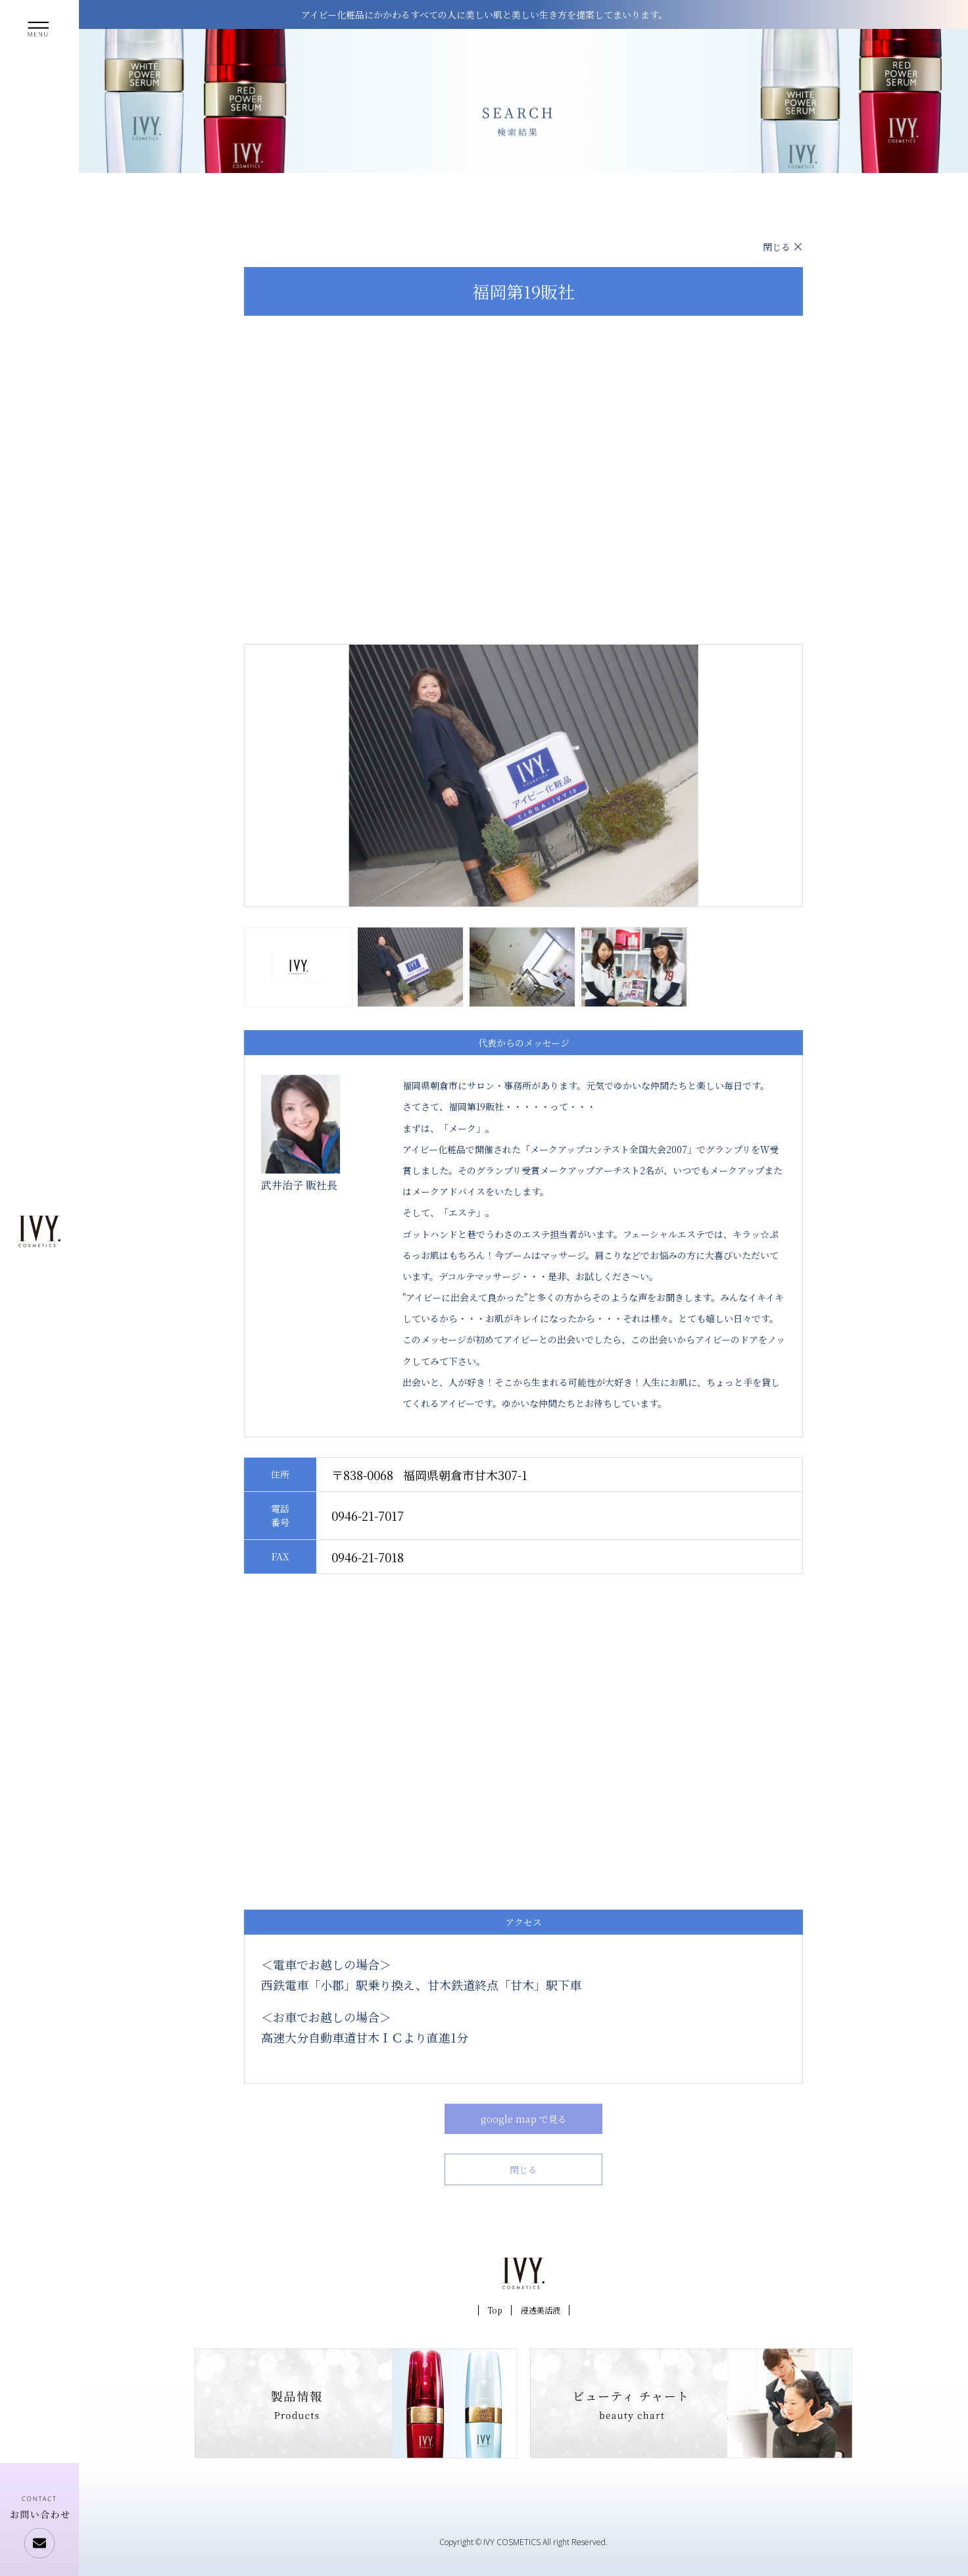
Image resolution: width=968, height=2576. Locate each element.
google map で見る (524, 2118)
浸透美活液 (540, 2310)
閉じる (776, 246)
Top (494, 2310)
